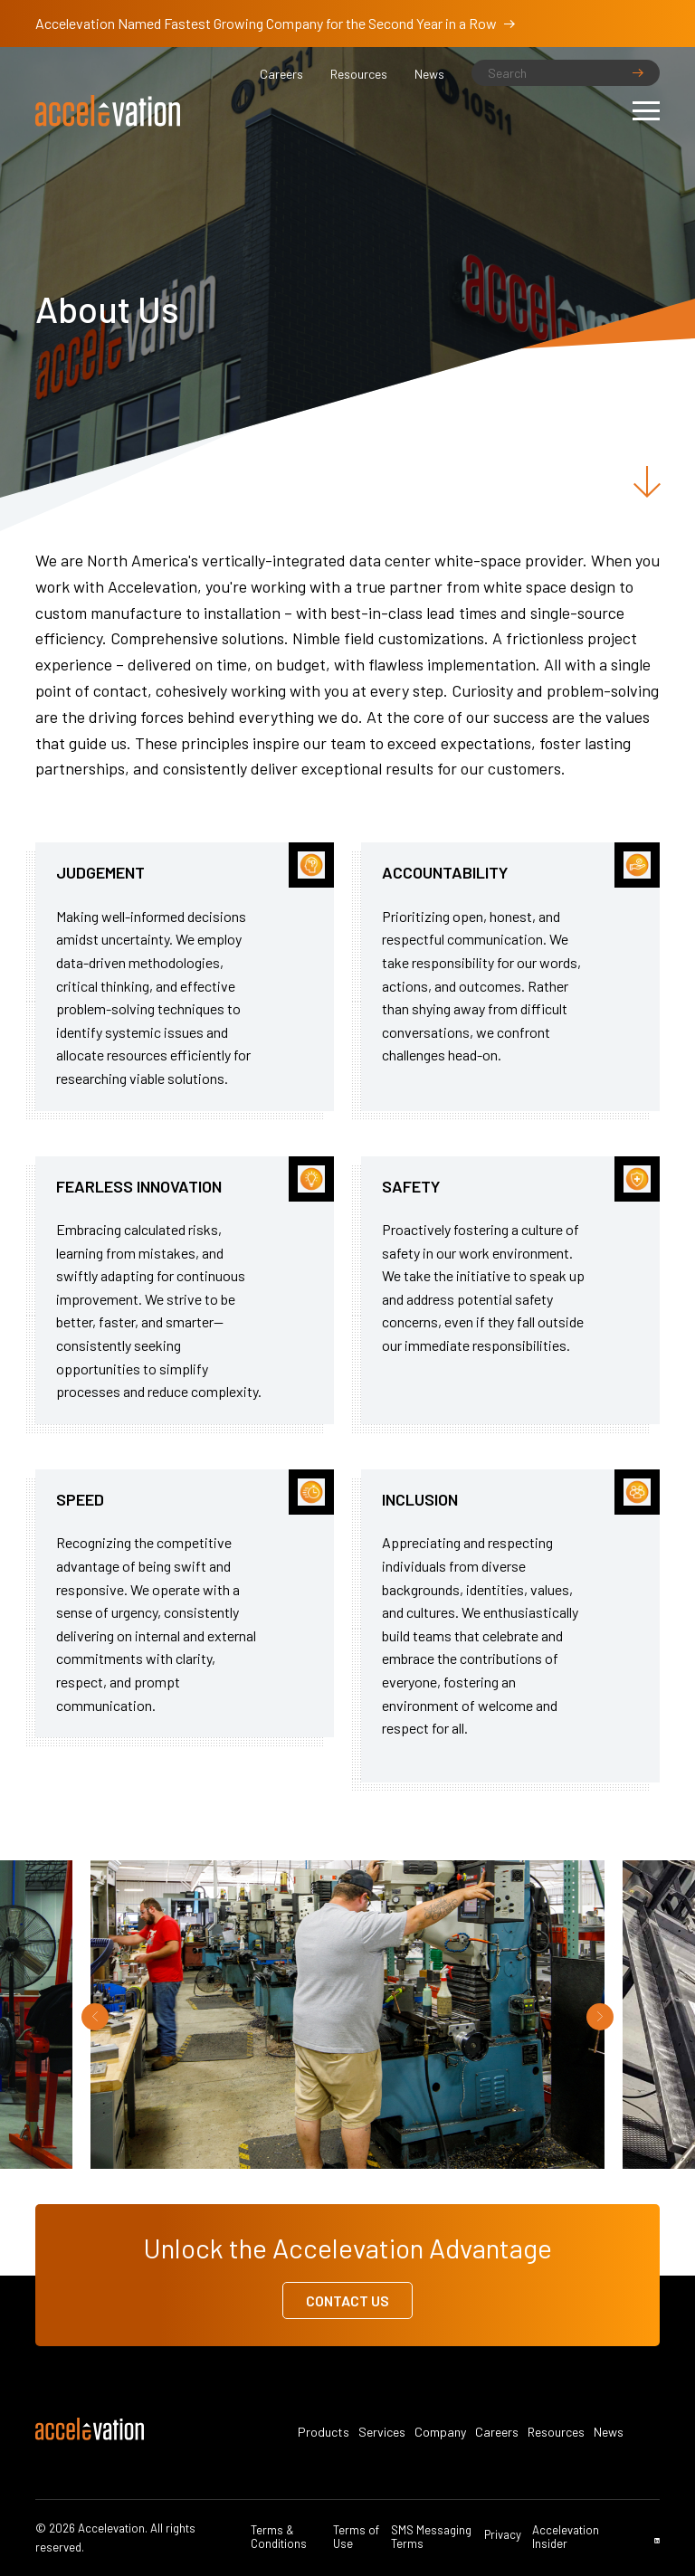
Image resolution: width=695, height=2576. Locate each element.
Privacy (502, 2535)
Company (440, 2432)
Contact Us (347, 2300)
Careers (281, 74)
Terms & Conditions (279, 2538)
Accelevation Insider (565, 2538)
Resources (358, 74)
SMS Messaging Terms (431, 2538)
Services (381, 2432)
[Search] (565, 73)
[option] (347, 2016)
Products (323, 2432)
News (429, 74)
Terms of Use (356, 2538)
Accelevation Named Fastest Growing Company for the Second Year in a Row (275, 23)
